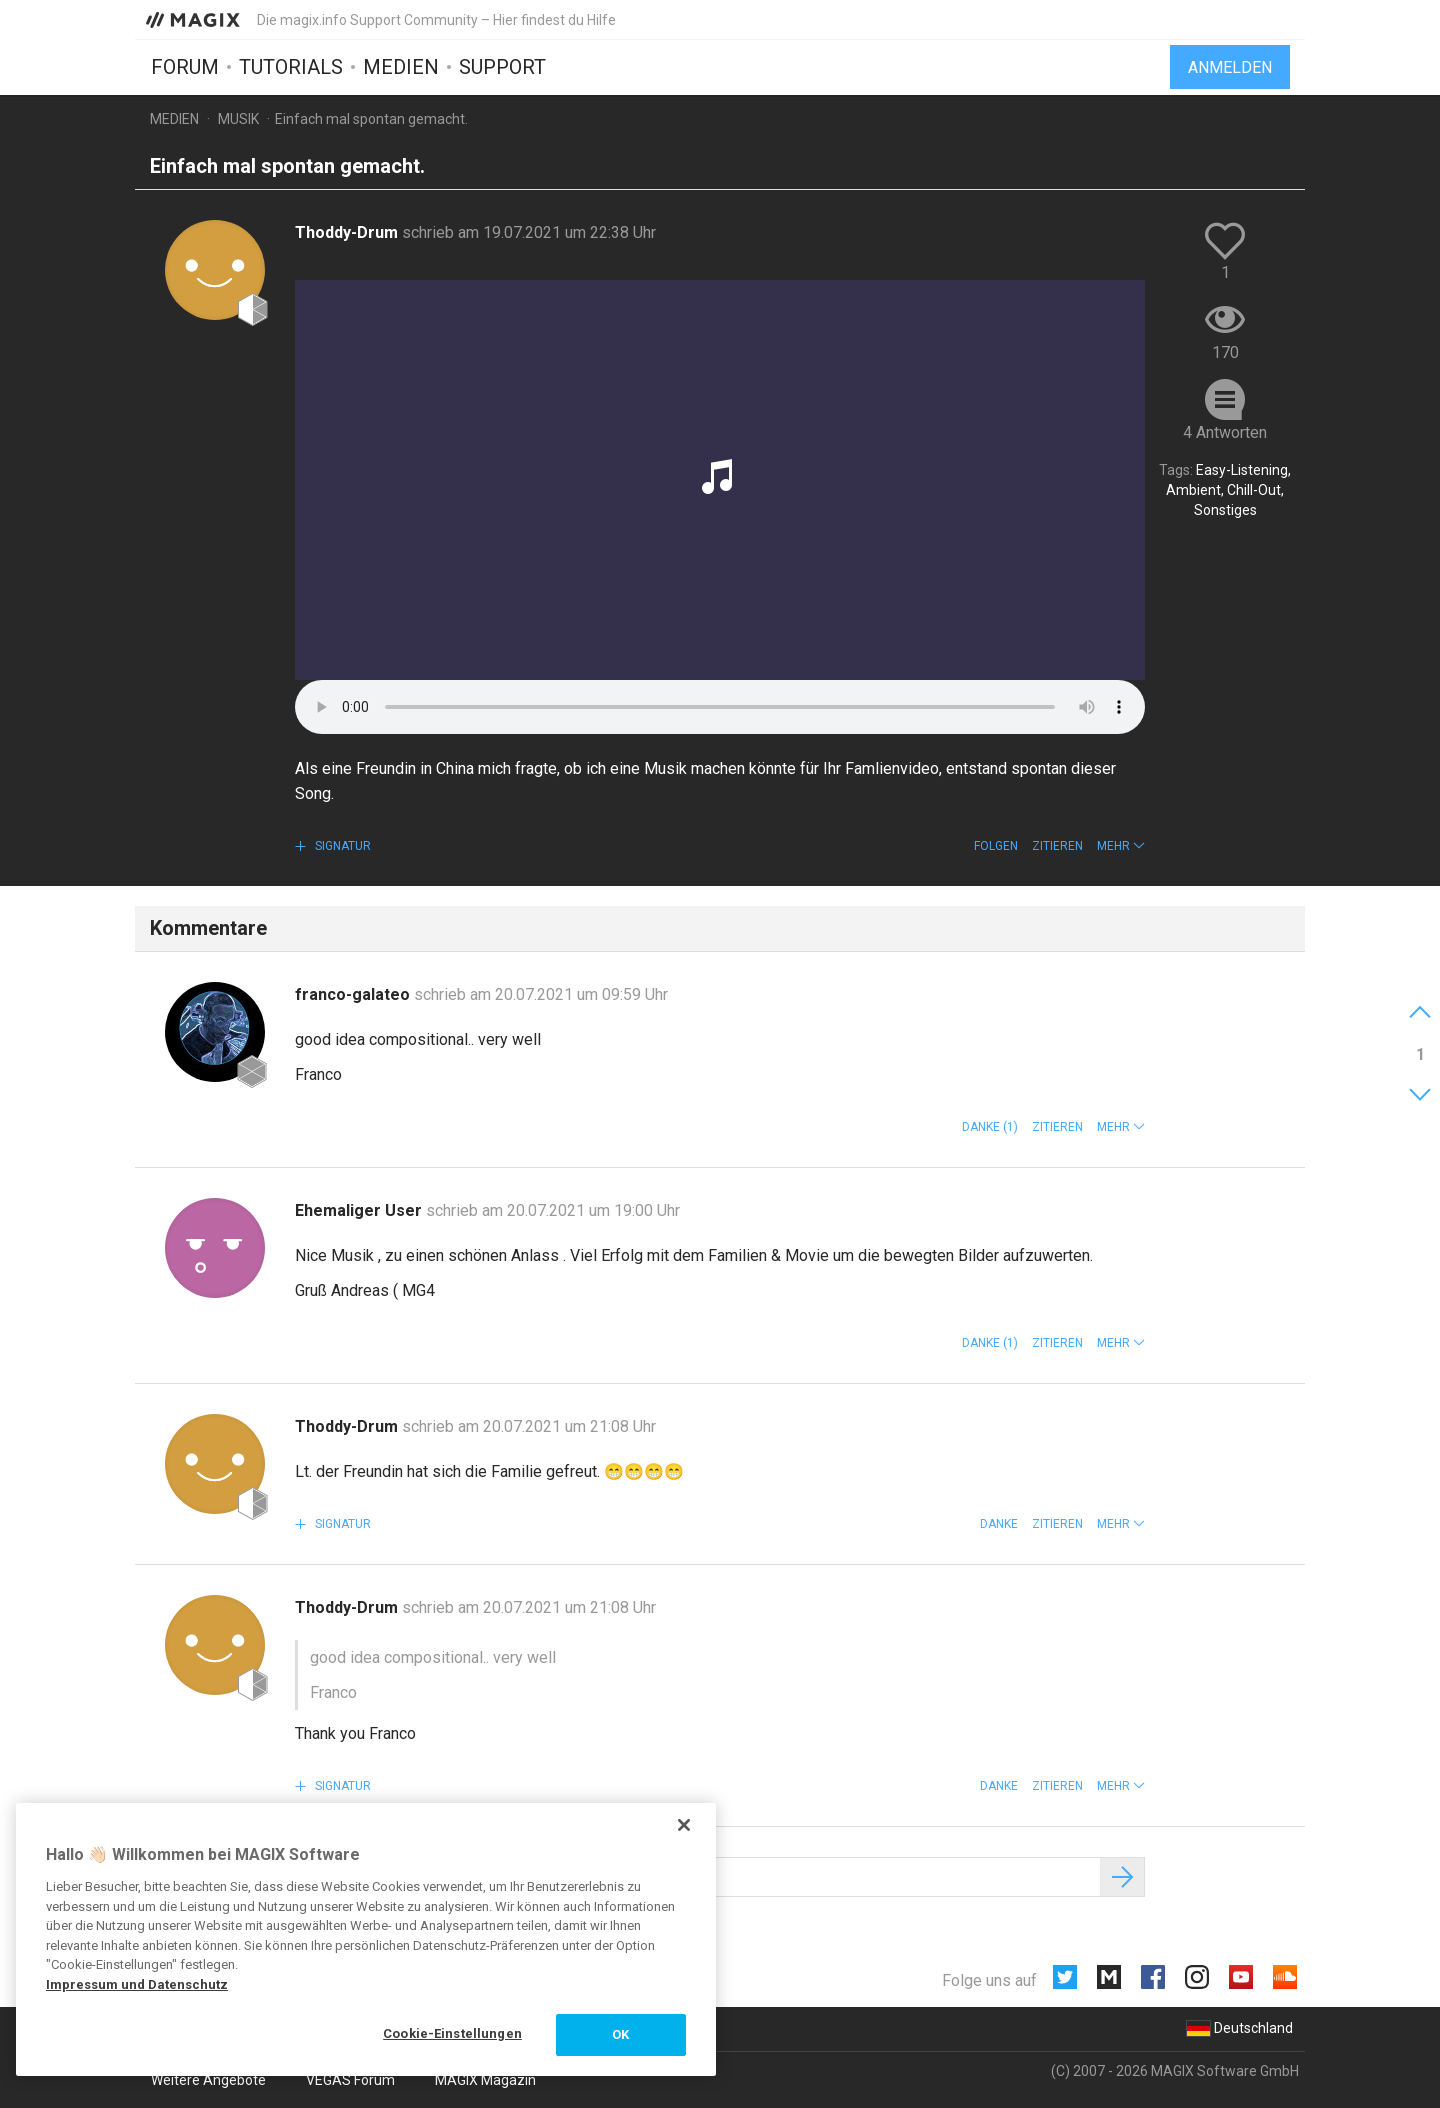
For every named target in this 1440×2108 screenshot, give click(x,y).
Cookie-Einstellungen (452, 2033)
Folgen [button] (996, 846)
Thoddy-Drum (348, 232)
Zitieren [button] (1057, 846)
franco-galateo (354, 994)
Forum (185, 67)
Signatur (341, 846)
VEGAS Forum (350, 2080)
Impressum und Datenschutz (137, 1984)
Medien (401, 67)
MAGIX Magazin (485, 2080)
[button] (1121, 846)
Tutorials (291, 67)
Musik (238, 119)
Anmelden (1230, 67)
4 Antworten (1225, 432)
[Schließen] (684, 1825)
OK (620, 2034)
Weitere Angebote (208, 2080)
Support (502, 67)
